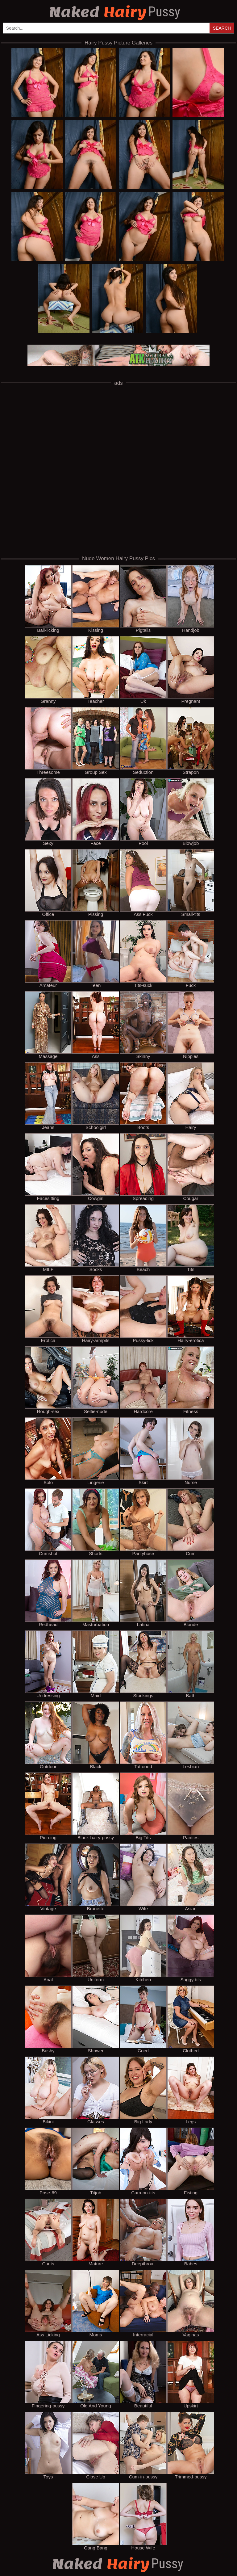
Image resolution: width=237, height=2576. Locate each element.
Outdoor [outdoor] (48, 1735)
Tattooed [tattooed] (143, 1735)
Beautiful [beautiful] (143, 2374)
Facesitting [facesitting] (48, 1167)
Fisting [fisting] (190, 2161)
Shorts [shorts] (95, 1522)
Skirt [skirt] (143, 1451)
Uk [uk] (143, 669)
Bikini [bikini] (48, 2090)
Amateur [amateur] (48, 954)
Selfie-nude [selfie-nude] (95, 1380)
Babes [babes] (190, 2232)
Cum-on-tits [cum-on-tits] (143, 2161)
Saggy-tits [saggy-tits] (190, 1948)
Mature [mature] (95, 2232)
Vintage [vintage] (48, 1877)
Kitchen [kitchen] (143, 1948)
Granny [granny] (48, 669)
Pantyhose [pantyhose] (143, 1522)
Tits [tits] (190, 1238)
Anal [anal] (48, 1948)
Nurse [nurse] (190, 1451)
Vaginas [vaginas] (190, 2303)
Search (222, 28)
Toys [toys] (48, 2445)
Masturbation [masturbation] (95, 1593)
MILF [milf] (48, 1238)
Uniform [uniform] (95, 1948)
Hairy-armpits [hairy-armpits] (95, 1309)
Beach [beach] (143, 1238)
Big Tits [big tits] (143, 1806)
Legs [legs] (190, 2090)
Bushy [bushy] (48, 2019)
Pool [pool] (143, 811)
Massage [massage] (48, 1025)
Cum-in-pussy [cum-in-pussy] (143, 2445)
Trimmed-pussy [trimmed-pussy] (190, 2445)
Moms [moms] (95, 2303)
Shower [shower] (95, 2019)
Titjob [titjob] (95, 2161)
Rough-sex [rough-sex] (48, 1380)
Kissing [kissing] (95, 598)
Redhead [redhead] (48, 1593)
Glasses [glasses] (95, 2090)
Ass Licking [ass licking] (48, 2303)
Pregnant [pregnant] (190, 669)
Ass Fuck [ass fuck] (143, 883)
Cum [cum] (190, 1522)
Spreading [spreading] (143, 1167)
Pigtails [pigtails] (143, 598)
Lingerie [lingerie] (95, 1451)
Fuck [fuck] (190, 954)
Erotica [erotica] (48, 1309)
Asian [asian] (190, 1877)
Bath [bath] (190, 1664)
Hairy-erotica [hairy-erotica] (190, 1309)
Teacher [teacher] (95, 669)
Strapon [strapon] (190, 740)
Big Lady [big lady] (143, 2090)
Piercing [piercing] (48, 1806)
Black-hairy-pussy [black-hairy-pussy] (95, 1806)
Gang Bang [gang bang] (95, 2516)
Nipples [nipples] (190, 1025)
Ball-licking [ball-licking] (48, 598)
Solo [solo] (48, 1451)
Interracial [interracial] (143, 2303)
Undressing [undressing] (48, 1664)
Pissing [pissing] (95, 883)
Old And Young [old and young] (95, 2374)
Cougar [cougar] (190, 1167)
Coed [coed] (143, 2019)
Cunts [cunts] (48, 2232)
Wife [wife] (143, 1877)
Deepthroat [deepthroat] (143, 2232)
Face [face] (95, 811)
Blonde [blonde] (190, 1593)
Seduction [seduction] (143, 740)
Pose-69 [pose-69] (48, 2161)
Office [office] (48, 883)
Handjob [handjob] (190, 598)
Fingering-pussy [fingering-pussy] (48, 2374)
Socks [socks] (95, 1238)
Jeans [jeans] (48, 1096)
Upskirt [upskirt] (190, 2374)
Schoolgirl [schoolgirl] (95, 1096)
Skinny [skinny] (143, 1025)
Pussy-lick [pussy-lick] (143, 1309)
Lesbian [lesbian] (190, 1735)
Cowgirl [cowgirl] (95, 1167)
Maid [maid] (95, 1664)
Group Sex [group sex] (95, 740)
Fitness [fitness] (190, 1380)
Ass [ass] (95, 1025)
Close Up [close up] (95, 2445)
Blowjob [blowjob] (190, 811)
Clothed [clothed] (190, 2019)
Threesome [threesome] (48, 740)
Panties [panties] (190, 1806)
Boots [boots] (143, 1096)
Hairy (115, 12)
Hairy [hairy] (190, 1096)
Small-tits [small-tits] (190, 883)
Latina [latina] (143, 1593)
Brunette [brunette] (95, 1877)
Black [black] (95, 1735)
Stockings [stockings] (143, 1664)
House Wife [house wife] (143, 2516)
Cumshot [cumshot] (48, 1522)
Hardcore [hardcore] (143, 1380)
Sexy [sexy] (48, 811)
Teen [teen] (95, 954)
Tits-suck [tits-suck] (143, 954)
